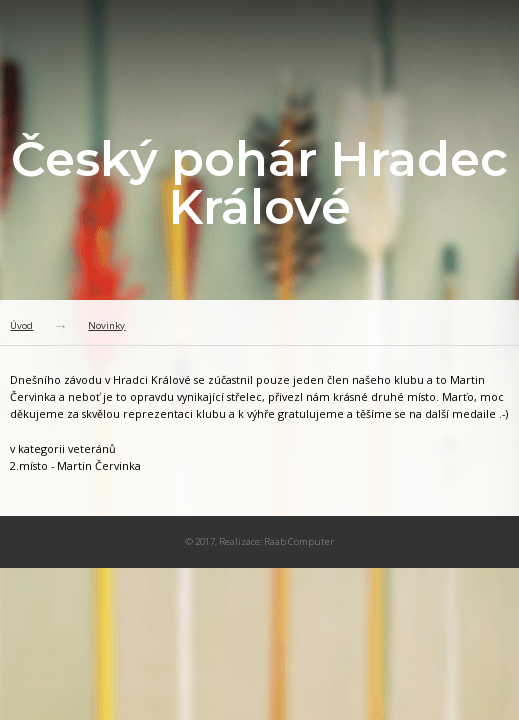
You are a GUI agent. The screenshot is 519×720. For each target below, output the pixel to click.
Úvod (21, 325)
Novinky (106, 325)
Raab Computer (299, 541)
